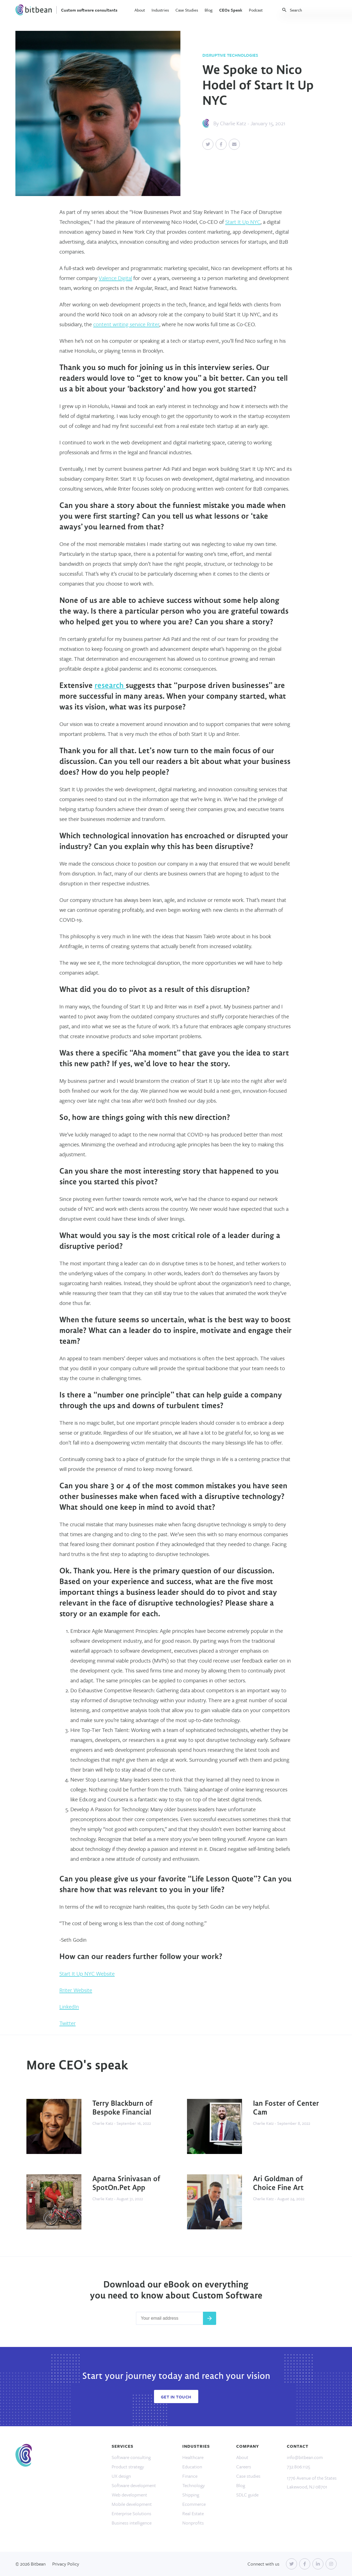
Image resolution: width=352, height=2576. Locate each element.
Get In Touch (176, 2397)
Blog (209, 10)
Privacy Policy (65, 2563)
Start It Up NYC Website (87, 1973)
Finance (189, 2475)
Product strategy (128, 2466)
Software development (134, 2485)
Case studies (248, 2475)
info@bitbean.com (305, 2457)
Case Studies (186, 10)
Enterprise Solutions (131, 2513)
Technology (193, 2485)
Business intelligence (132, 2522)
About (139, 10)
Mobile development (132, 2504)
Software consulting (131, 2457)
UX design (121, 2475)
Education (192, 2466)
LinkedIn (69, 2007)
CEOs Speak (230, 10)
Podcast (256, 10)
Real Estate (193, 2513)
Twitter (67, 2023)
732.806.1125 (298, 2466)
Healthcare (193, 2457)
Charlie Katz (233, 123)
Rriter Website (75, 1990)
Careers (243, 2466)
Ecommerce (194, 2504)
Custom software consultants (89, 10)
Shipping (190, 2494)
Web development (129, 2494)
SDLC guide (247, 2494)
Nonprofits (193, 2522)
